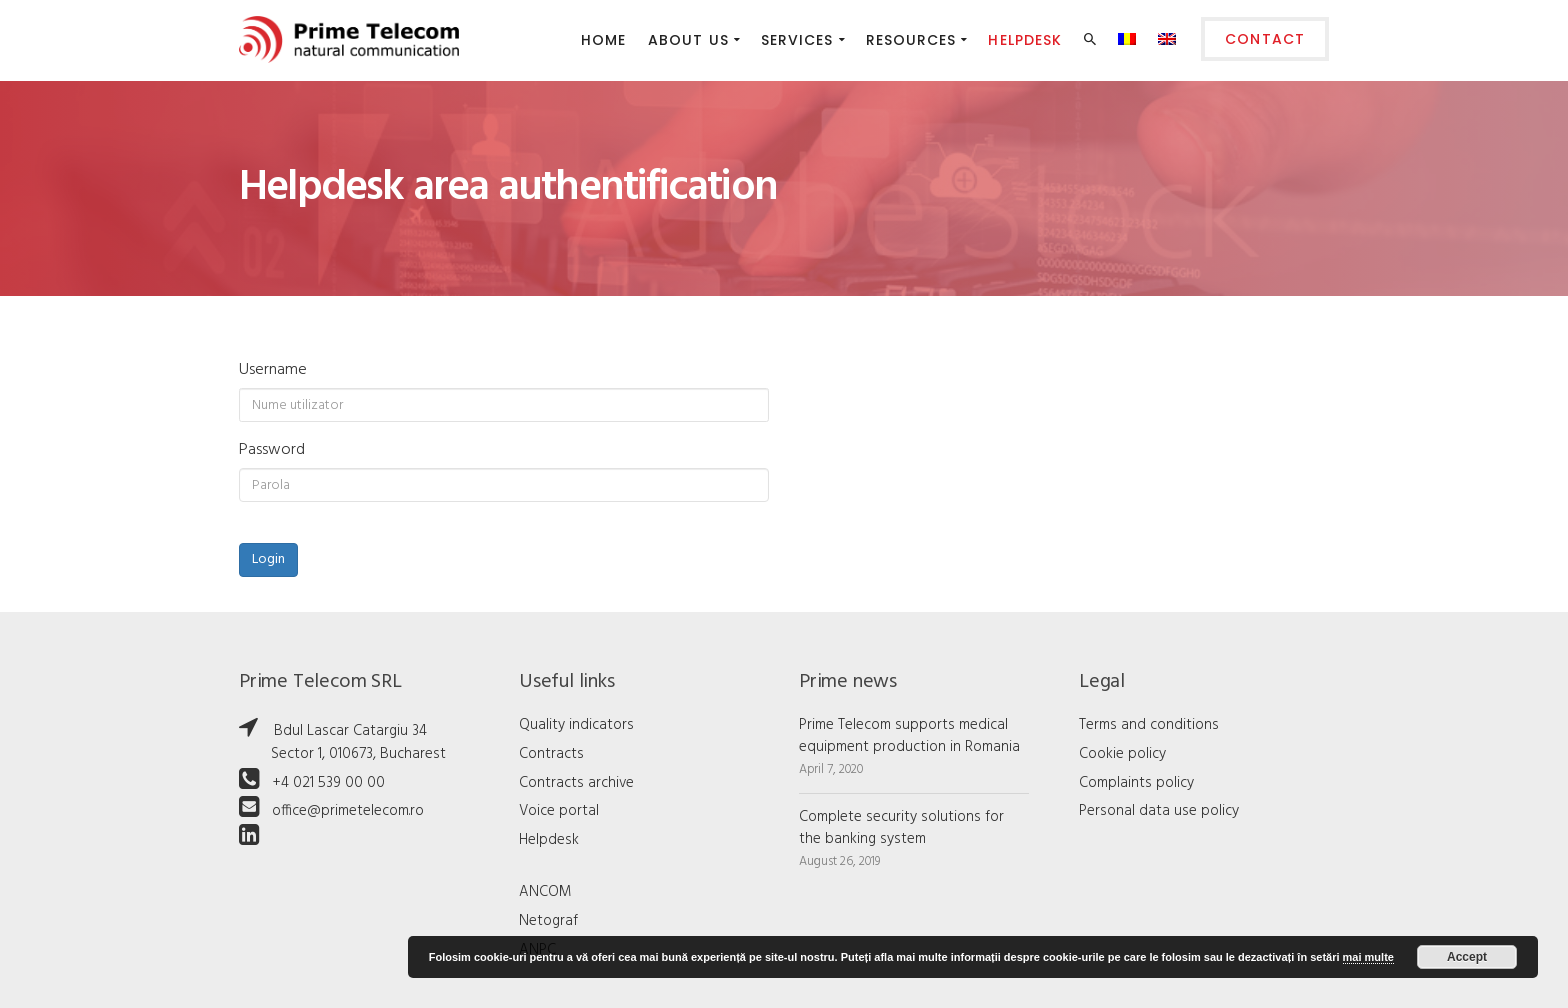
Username (273, 370)
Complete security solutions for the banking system (901, 828)
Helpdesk (549, 840)
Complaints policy (1136, 783)
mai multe (1368, 957)
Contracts (551, 754)
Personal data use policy (1159, 811)
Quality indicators (576, 725)
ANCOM (545, 892)
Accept (1467, 957)
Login (268, 559)
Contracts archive (576, 783)
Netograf (548, 921)
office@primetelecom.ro (348, 811)
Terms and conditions (1149, 725)
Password (272, 450)
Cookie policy (1122, 754)
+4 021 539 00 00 (328, 783)
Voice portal (559, 811)
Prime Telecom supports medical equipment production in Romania (909, 736)
